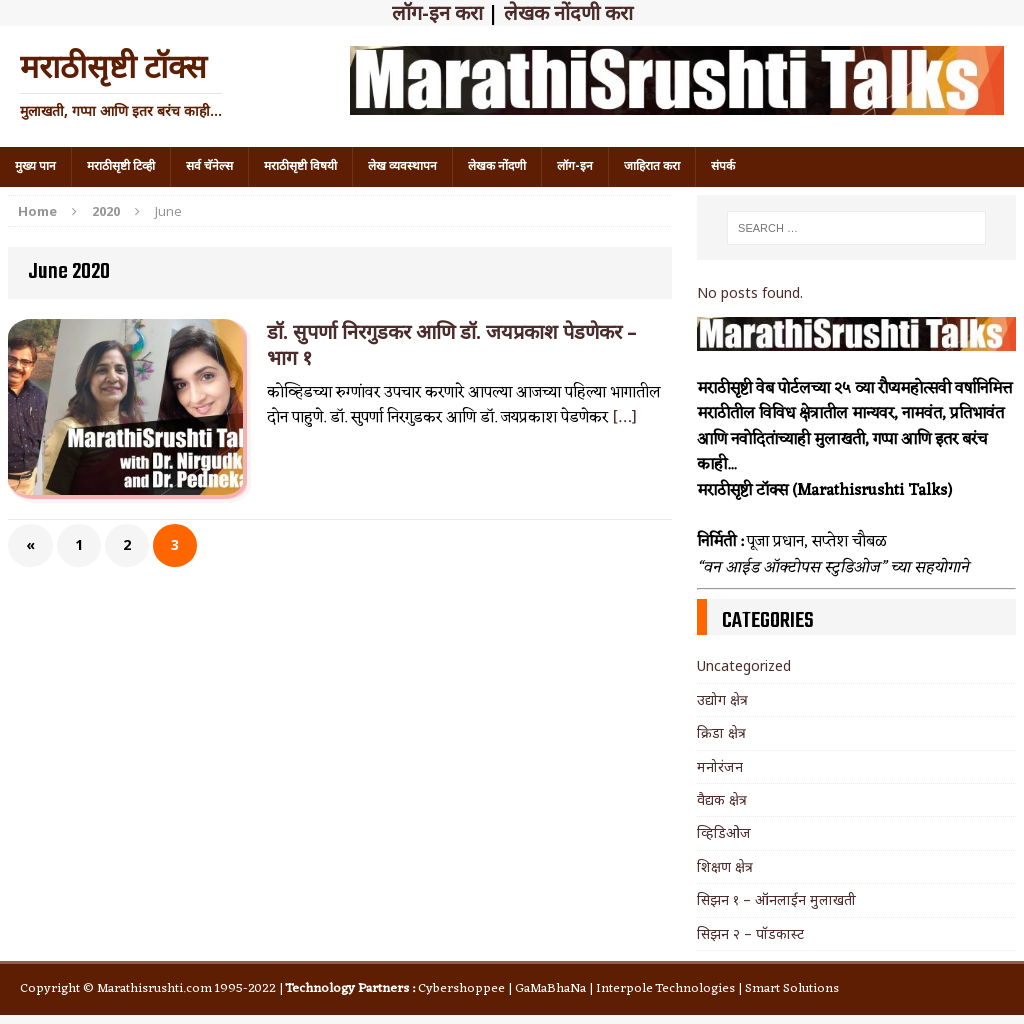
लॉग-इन (575, 166)
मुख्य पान (35, 166)
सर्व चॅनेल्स (209, 166)
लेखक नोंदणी (497, 166)
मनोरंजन (720, 766)
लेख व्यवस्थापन (402, 166)
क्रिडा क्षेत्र (721, 732)
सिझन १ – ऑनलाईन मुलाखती (776, 899)
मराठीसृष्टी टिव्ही (121, 166)
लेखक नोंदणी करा (568, 13)
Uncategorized (744, 665)
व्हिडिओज (724, 832)
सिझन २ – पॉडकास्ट (750, 933)
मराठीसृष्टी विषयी (300, 166)
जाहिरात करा (652, 166)
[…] (624, 418)
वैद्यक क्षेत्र (722, 799)
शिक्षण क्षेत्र (725, 866)
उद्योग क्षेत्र (722, 699)
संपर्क (723, 166)
